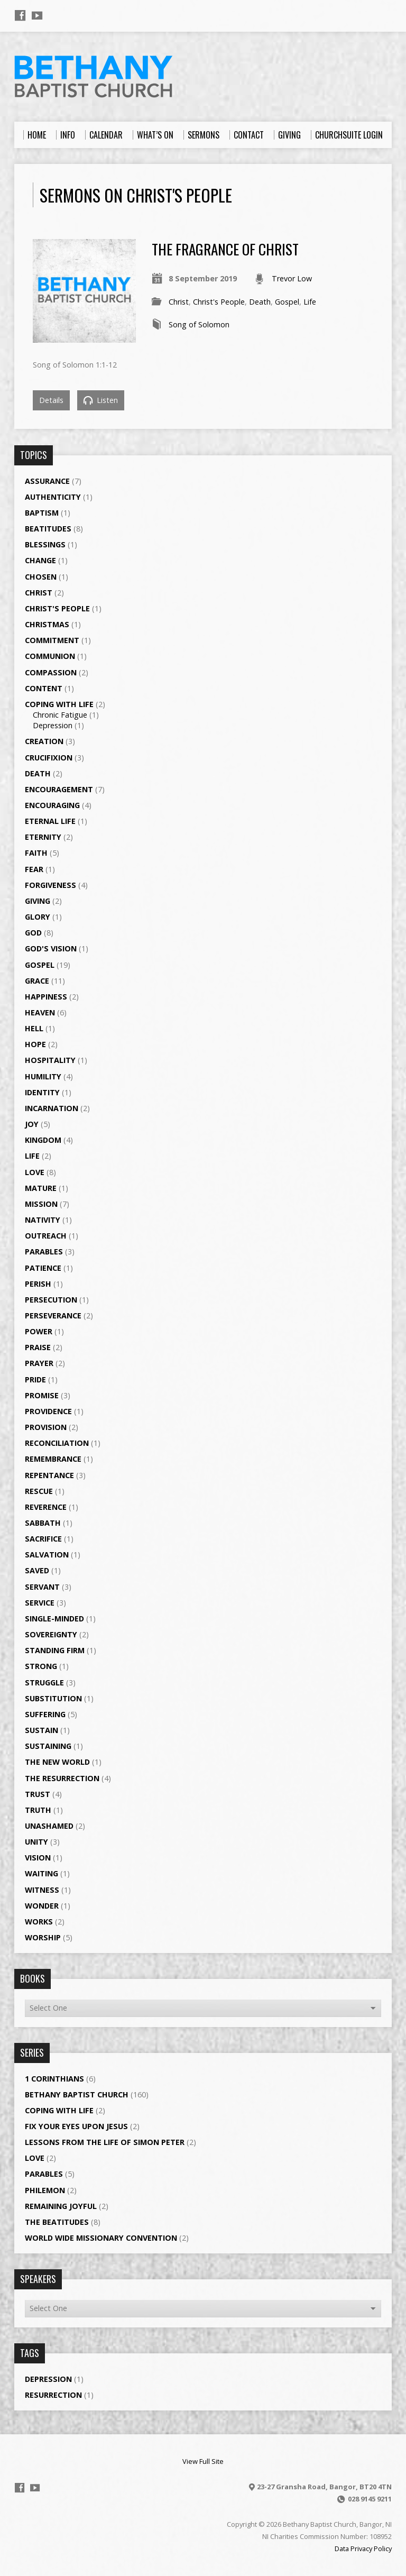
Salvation (47, 1555)
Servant (42, 1587)
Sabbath (43, 1523)
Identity (42, 1092)
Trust (37, 1794)
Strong (41, 1666)
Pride (35, 1379)
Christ (179, 302)
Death (260, 302)
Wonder (42, 1906)
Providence (48, 1411)
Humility (43, 1076)
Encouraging (52, 805)
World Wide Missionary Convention (101, 2238)
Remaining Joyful (61, 2206)
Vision (38, 1858)
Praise (38, 1347)
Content (43, 688)
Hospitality (50, 1060)
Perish (38, 1284)
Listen (101, 400)
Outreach (46, 1236)
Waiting (41, 1873)
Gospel (287, 302)
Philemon (45, 2190)
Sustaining (48, 1746)
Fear (34, 869)
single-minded (54, 1619)
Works (39, 1922)
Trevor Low (292, 278)
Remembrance (53, 1459)
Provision (46, 1427)
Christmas (47, 624)
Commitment (52, 640)
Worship (43, 1937)
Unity (36, 1842)
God (33, 933)
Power (38, 1331)
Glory (37, 917)
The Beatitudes (57, 2222)
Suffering (45, 1714)
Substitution (53, 1698)
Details (51, 400)
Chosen (41, 577)
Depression (52, 725)
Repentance (49, 1475)
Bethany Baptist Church (76, 2094)
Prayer (39, 1363)
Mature (41, 1188)
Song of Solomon (199, 324)
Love (34, 1172)
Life (309, 302)
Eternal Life (50, 821)
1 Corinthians (54, 2079)
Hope (35, 1044)
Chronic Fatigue (60, 715)
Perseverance (53, 1315)
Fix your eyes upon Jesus (76, 2126)
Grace (37, 981)
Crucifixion (48, 758)
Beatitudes (48, 529)
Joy (32, 1124)
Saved (37, 1570)
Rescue (39, 1491)
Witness (42, 1890)
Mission (41, 1204)
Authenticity (53, 497)
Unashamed (49, 1826)
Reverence (46, 1507)
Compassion (51, 672)
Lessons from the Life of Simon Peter (104, 2142)
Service (39, 1603)
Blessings (45, 544)
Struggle (44, 1682)
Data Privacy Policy (363, 2548)
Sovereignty (51, 1634)
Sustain (41, 1730)
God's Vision (51, 948)
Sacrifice (43, 1539)
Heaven (40, 1012)
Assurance (47, 481)
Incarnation (51, 1108)
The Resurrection (62, 1778)
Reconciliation (57, 1443)
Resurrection (53, 2395)
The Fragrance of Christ (225, 249)
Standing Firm (55, 1650)
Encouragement (59, 789)
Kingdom (43, 1140)
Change (40, 560)
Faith (36, 853)
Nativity (42, 1220)
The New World (57, 1762)
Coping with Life (59, 704)
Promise (42, 1395)
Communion (50, 656)
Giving (37, 901)
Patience (43, 1268)
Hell (34, 1028)
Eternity (43, 837)
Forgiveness (50, 885)
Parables (44, 1251)
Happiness (46, 997)
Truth (38, 1810)
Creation (44, 741)
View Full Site (203, 2461)
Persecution (51, 1300)
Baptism (42, 513)
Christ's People (219, 302)
